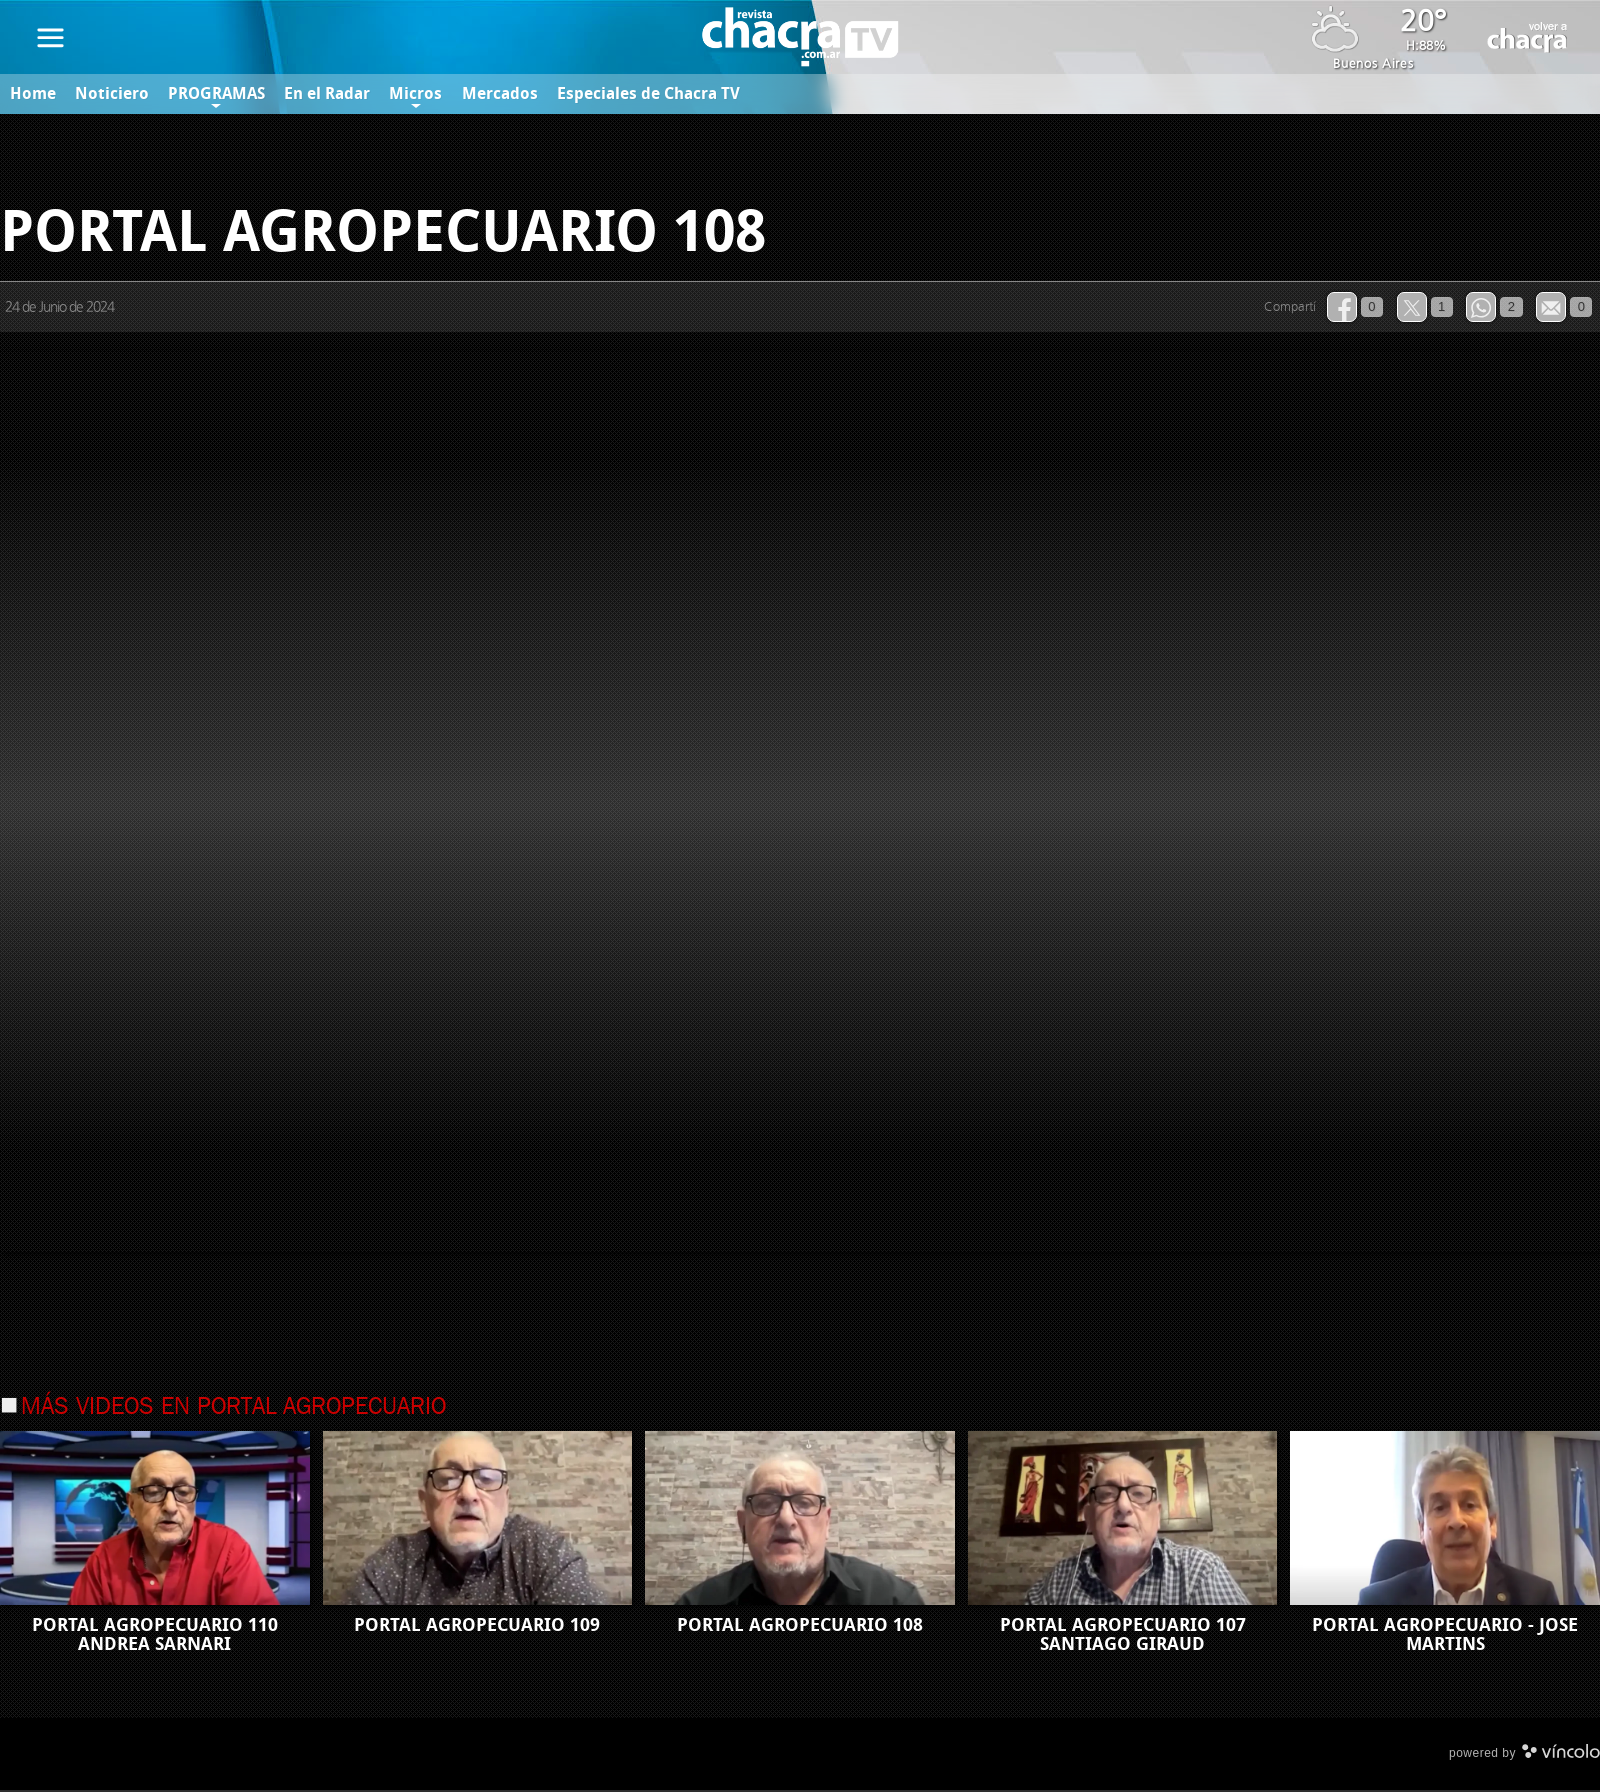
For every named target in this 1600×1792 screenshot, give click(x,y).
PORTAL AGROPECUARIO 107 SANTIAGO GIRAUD (1123, 1636)
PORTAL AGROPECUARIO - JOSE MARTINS (1445, 1636)
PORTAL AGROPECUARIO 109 (477, 1627)
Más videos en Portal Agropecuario (233, 1409)
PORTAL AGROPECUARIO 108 (800, 1627)
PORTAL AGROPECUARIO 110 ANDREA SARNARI (155, 1636)
